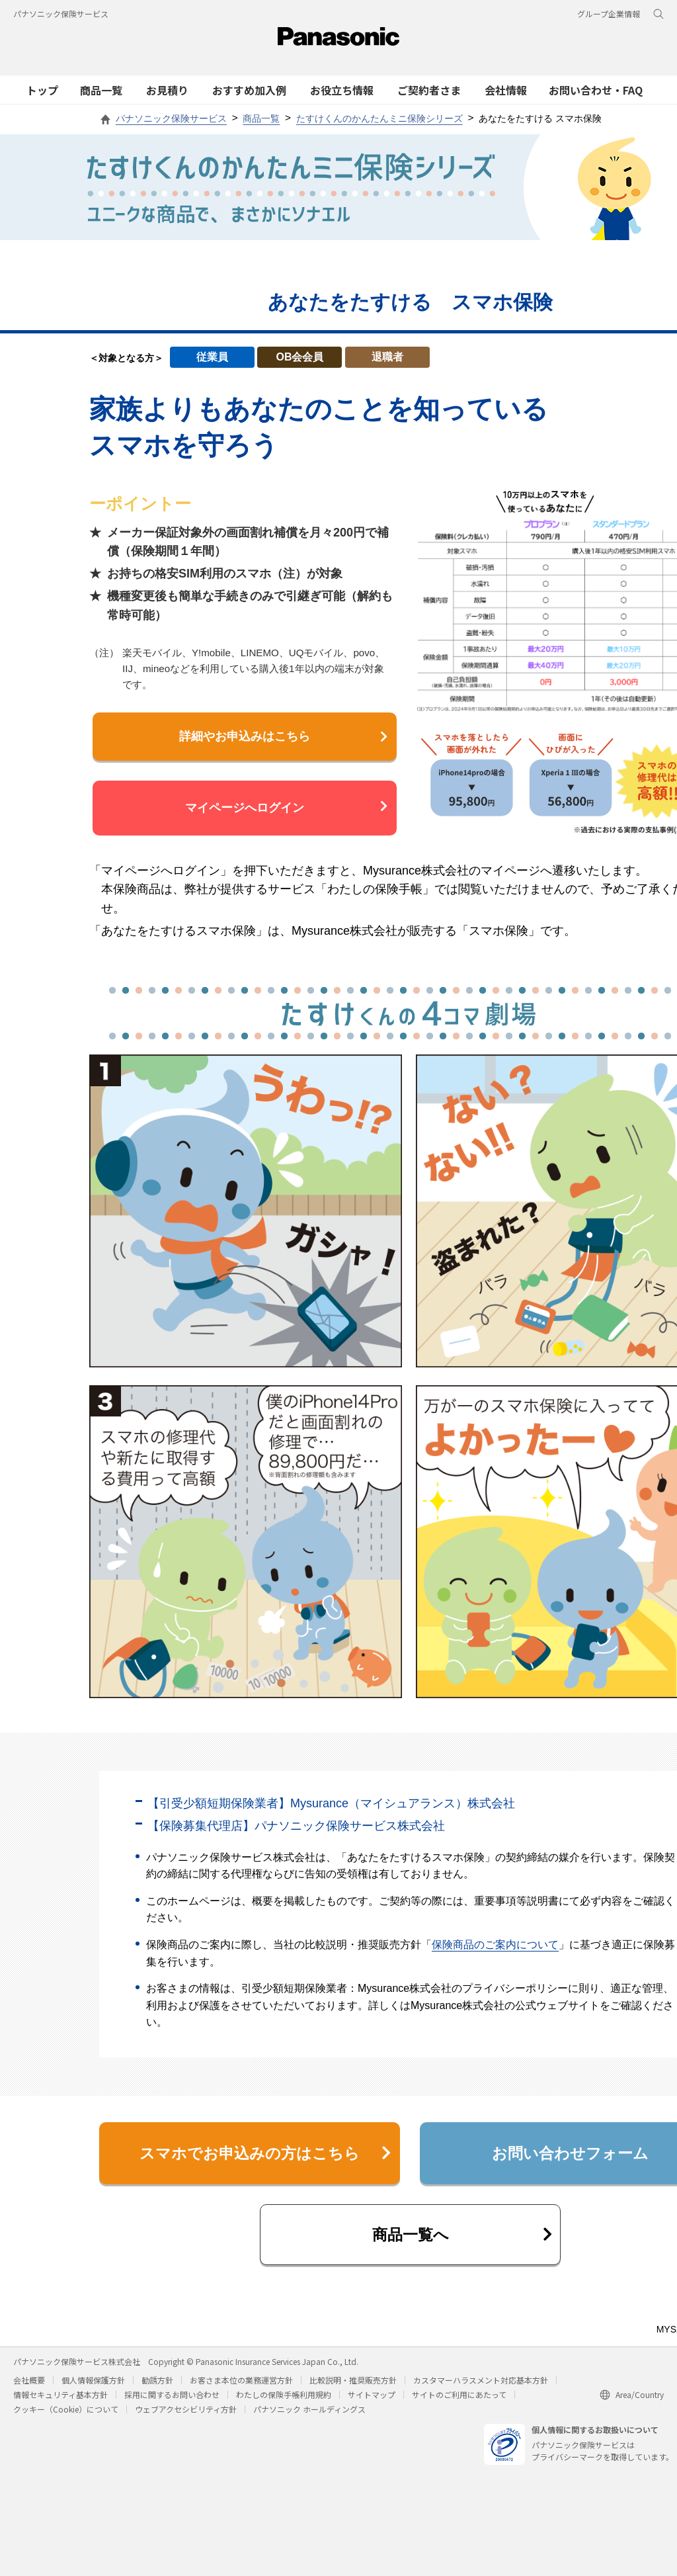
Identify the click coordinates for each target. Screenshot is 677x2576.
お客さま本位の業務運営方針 (241, 2385)
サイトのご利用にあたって (459, 2399)
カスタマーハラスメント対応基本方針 (480, 2385)
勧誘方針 (157, 2385)
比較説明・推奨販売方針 (353, 2385)
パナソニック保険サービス (60, 13)
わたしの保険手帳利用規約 (283, 2399)
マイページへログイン (286, 807)
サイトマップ (371, 2399)
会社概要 (29, 2385)
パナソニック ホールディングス (309, 2414)
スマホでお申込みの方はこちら (263, 2154)
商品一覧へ (461, 2238)
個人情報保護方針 (93, 2385)
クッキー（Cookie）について (65, 2414)
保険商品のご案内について (495, 1944)
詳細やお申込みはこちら (283, 736)
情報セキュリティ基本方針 (60, 2399)
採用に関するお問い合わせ (171, 2399)
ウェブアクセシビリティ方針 (186, 2414)
